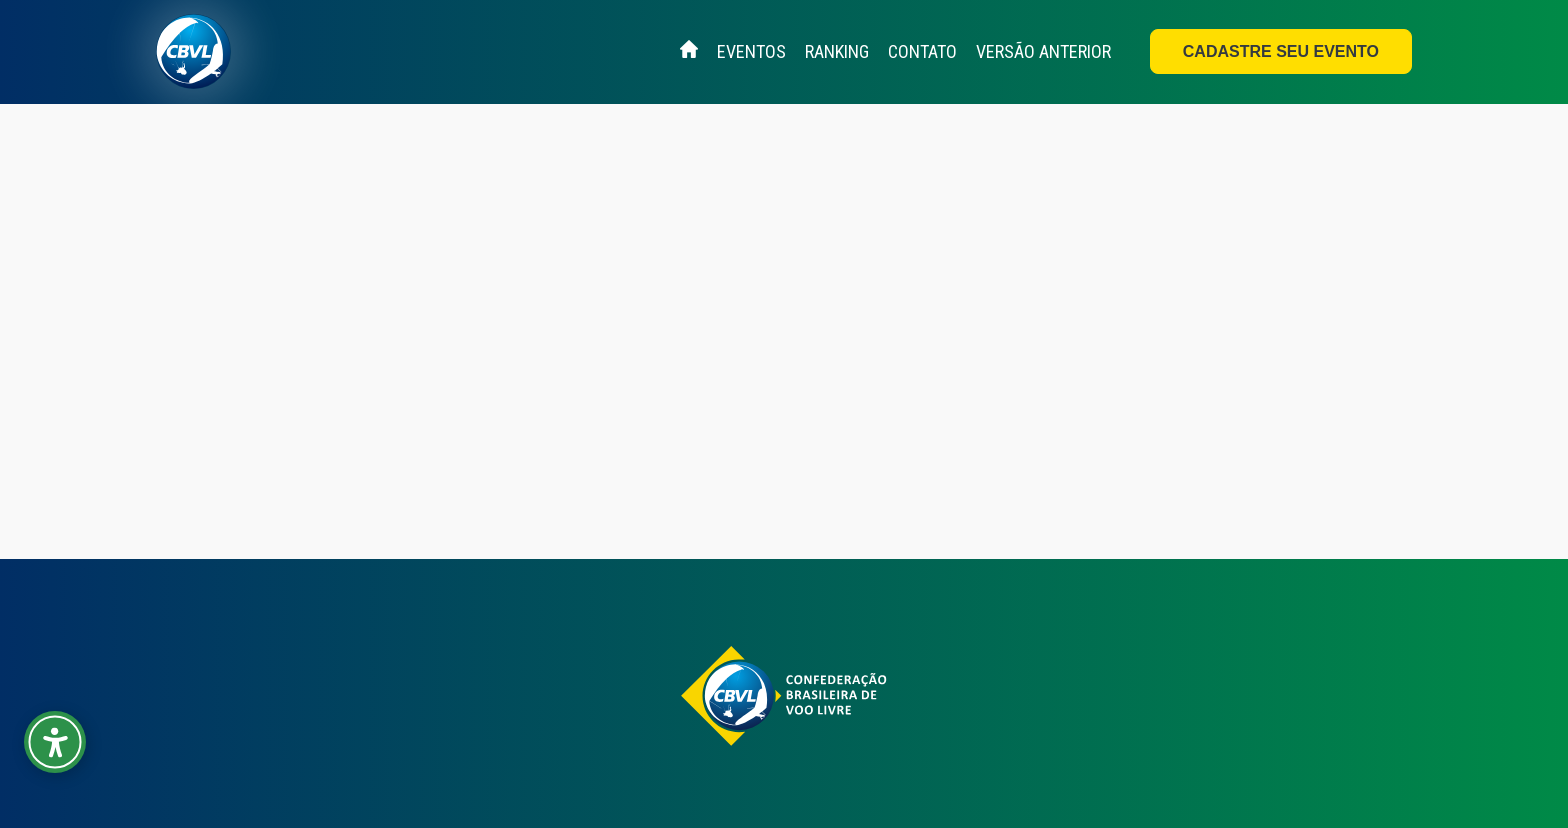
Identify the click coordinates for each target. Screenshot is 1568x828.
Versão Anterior (1043, 51)
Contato (922, 51)
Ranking (837, 51)
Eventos (751, 51)
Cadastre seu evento (1281, 51)
